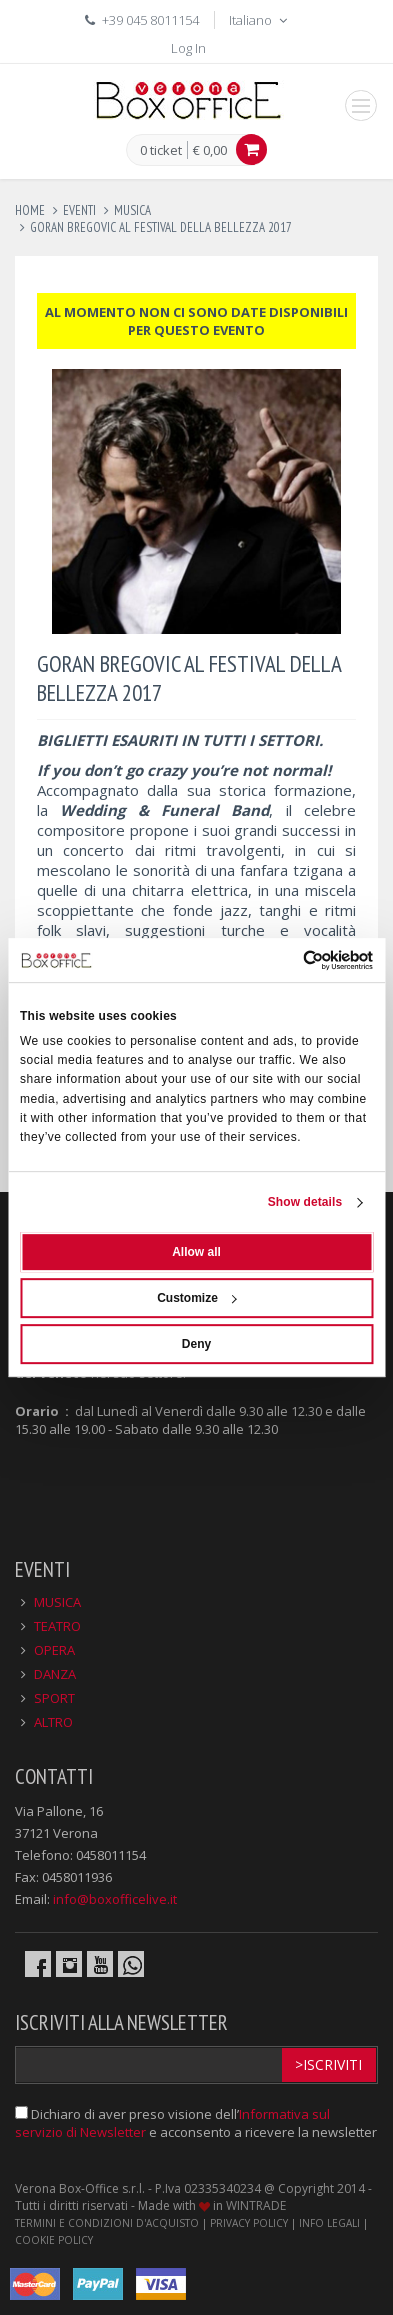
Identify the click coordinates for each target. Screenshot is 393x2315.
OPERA (54, 1650)
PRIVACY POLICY (249, 2223)
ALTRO (53, 1722)
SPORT (54, 1698)
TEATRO (57, 1626)
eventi (79, 210)
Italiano (260, 20)
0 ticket (161, 151)
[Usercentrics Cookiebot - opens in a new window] (285, 960)
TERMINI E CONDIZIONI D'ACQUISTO (107, 2223)
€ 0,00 (210, 150)
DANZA (55, 1674)
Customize (197, 1298)
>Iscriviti (328, 2064)
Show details (305, 1202)
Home (30, 210)
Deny (196, 1344)
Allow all (196, 1252)
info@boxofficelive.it (115, 1899)
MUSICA (57, 1602)
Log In (188, 48)
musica (132, 210)
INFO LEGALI (329, 2223)
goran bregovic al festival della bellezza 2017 (161, 227)
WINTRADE (256, 2205)
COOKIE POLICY (54, 2240)
